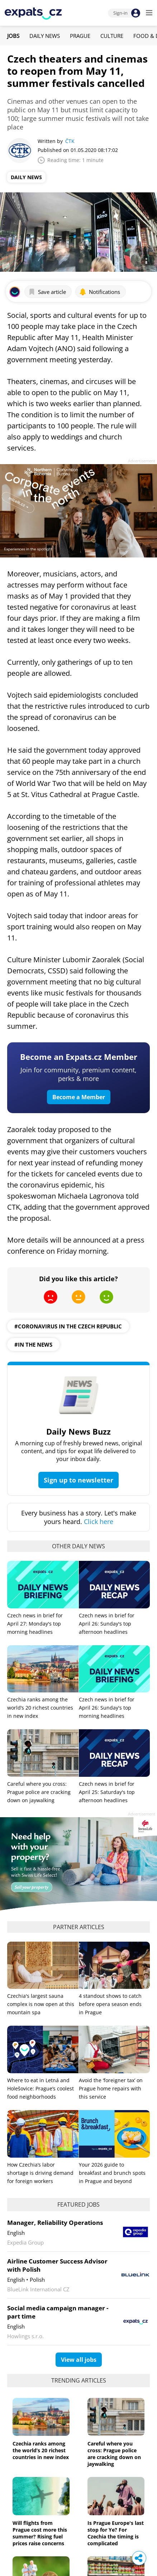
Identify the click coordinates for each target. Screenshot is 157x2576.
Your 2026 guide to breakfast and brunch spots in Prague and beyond (112, 2172)
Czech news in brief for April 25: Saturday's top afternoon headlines (107, 1792)
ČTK (70, 141)
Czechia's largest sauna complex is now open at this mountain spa (40, 2004)
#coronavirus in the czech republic (68, 1326)
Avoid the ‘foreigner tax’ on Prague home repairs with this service (111, 2088)
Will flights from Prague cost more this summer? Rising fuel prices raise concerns (40, 2533)
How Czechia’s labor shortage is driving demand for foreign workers (40, 2172)
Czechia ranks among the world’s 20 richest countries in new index (40, 1707)
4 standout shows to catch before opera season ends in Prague (110, 2004)
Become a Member (78, 1097)
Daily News (44, 35)
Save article (47, 291)
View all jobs (78, 2360)
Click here (98, 1521)
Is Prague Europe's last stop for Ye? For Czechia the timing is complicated (115, 2533)
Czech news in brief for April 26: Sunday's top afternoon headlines (106, 1623)
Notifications (99, 291)
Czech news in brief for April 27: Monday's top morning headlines (35, 1623)
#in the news (33, 1344)
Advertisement (141, 460)
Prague (80, 35)
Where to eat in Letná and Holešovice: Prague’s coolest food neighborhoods (40, 2088)
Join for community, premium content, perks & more (78, 1074)
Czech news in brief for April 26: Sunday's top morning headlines (106, 1707)
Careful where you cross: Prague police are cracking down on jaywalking (39, 1792)
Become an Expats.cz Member (78, 1056)
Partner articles (78, 1927)
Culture (111, 35)
